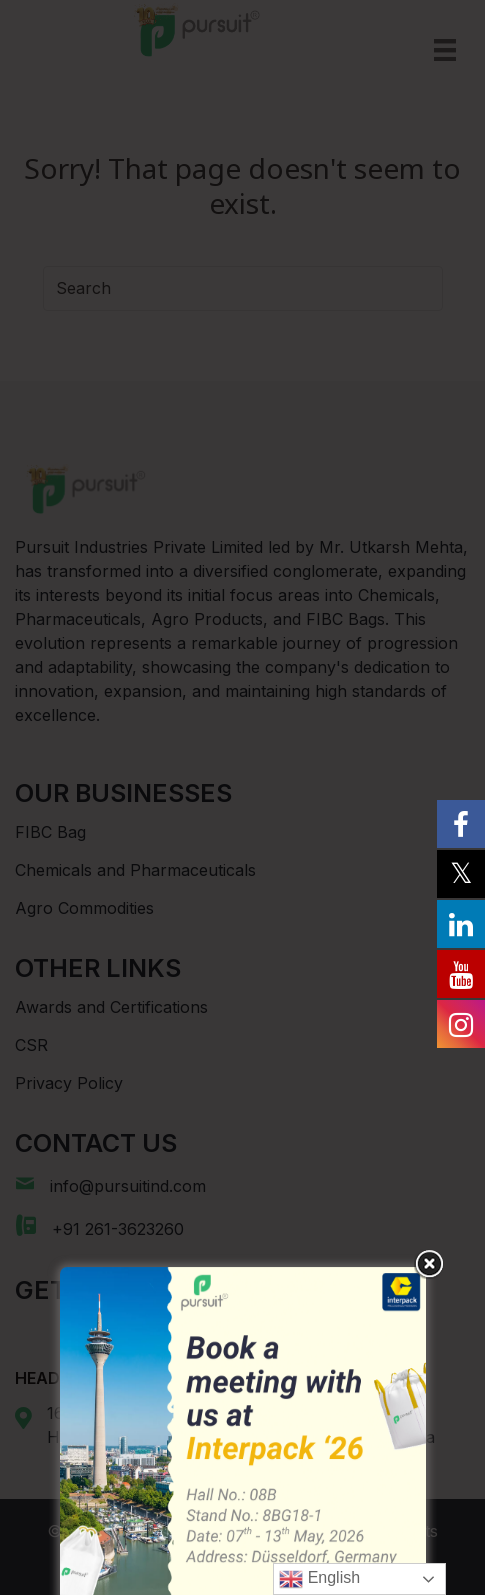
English (319, 1579)
